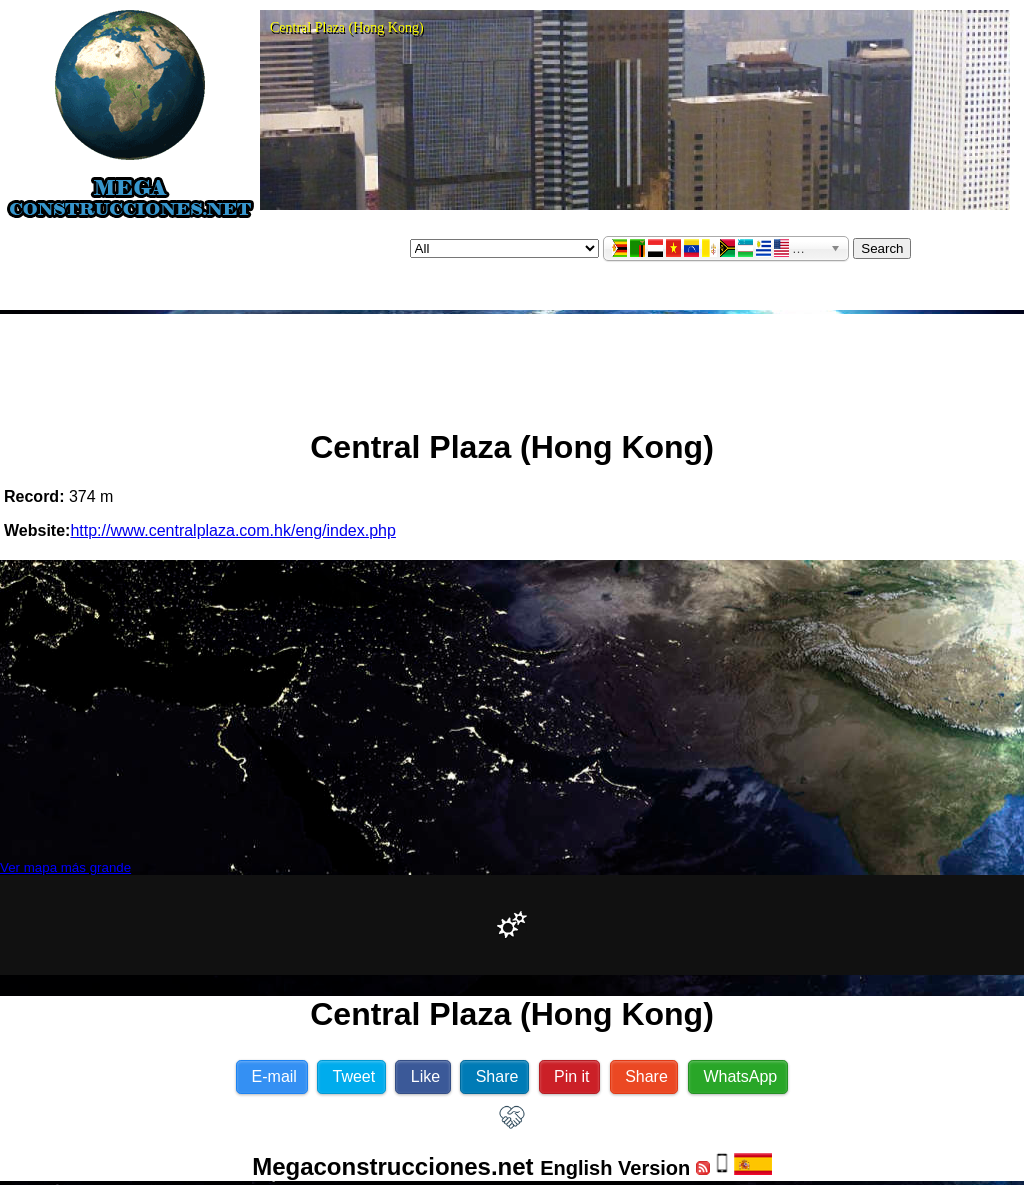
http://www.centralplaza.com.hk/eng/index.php (233, 530)
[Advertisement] (512, 363)
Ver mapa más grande (65, 867)
